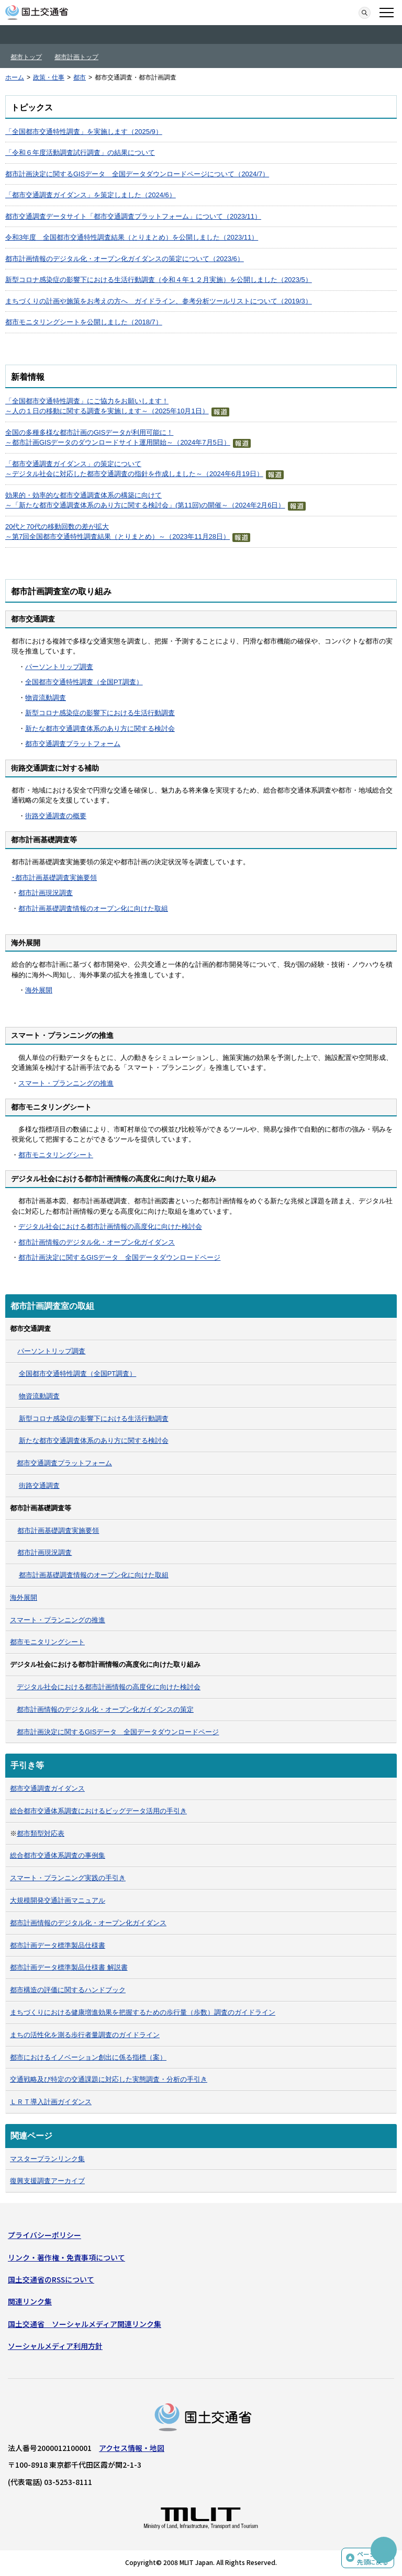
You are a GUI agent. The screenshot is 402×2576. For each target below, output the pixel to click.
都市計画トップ (76, 57)
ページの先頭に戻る (372, 2558)
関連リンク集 (30, 2301)
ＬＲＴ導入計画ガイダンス (51, 2102)
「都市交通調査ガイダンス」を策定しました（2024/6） (90, 195)
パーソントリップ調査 (59, 667)
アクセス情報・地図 (131, 2448)
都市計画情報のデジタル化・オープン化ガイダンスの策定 (105, 1709)
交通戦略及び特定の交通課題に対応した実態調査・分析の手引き (108, 2079)
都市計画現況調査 (45, 893)
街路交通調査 (39, 1485)
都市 (79, 77)
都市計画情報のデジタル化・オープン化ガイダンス (96, 1242)
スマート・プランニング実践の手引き (68, 1878)
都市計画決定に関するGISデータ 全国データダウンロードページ (119, 1257)
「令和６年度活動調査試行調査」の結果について (80, 152)
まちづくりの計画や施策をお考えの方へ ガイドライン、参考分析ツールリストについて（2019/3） (158, 301)
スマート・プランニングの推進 (66, 1083)
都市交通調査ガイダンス (47, 1788)
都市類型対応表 (40, 1833)
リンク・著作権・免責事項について (66, 2257)
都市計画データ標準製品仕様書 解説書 (69, 1967)
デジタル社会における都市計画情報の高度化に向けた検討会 (110, 1226)
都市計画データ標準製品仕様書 (57, 1945)
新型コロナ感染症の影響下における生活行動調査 (100, 713)
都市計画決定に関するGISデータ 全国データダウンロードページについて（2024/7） (137, 174)
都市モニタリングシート (55, 1155)
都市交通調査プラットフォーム (72, 744)
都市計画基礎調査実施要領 (56, 878)
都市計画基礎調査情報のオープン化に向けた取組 (93, 908)
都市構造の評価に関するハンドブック (68, 1990)
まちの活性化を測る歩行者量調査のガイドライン (85, 2035)
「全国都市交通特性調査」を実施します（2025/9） (83, 131)
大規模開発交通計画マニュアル (57, 1900)
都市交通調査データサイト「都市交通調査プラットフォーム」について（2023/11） (133, 216)
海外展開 (38, 990)
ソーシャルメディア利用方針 (55, 2346)
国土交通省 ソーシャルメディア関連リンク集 (84, 2324)
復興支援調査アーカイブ (47, 2181)
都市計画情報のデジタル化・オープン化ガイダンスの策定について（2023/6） (124, 259)
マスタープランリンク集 (47, 2159)
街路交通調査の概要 (55, 816)
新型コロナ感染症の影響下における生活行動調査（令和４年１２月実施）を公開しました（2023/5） (158, 280)
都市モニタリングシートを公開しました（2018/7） (83, 322)
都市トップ (26, 57)
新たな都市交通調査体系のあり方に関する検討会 (100, 728)
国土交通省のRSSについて (51, 2279)
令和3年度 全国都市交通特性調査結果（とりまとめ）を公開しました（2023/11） (131, 237)
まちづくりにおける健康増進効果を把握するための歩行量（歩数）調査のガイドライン (142, 2012)
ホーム (14, 77)
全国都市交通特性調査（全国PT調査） (84, 682)
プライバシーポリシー (44, 2235)
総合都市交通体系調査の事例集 (57, 1855)
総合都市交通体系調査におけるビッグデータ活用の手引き (98, 1811)
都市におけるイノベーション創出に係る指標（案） (88, 2057)
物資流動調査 (45, 698)
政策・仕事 (48, 77)
